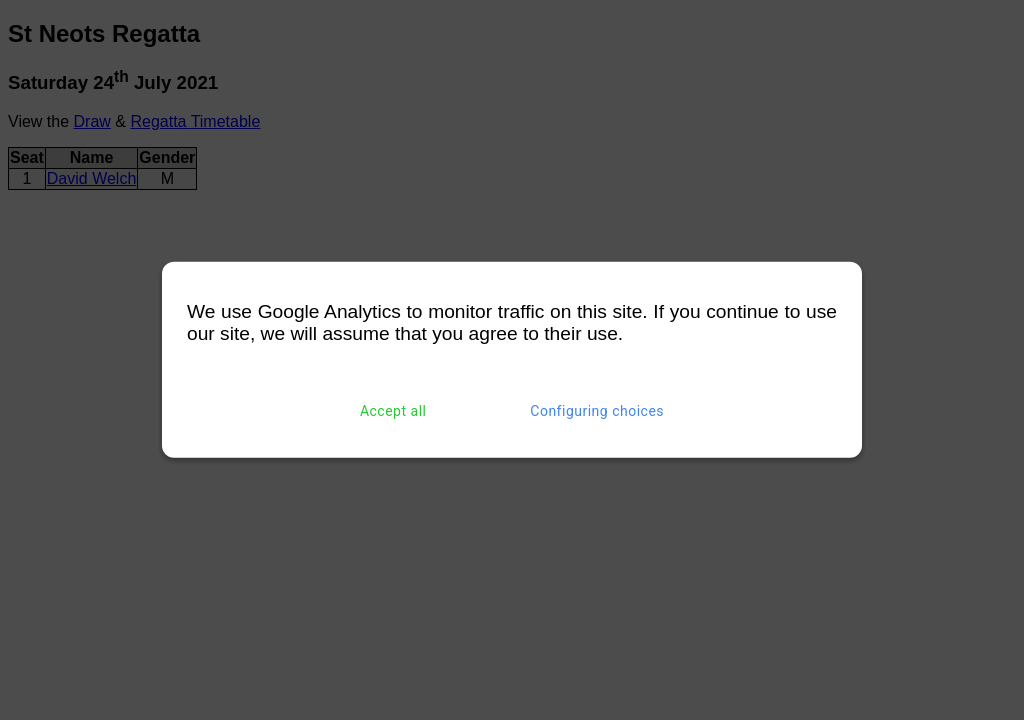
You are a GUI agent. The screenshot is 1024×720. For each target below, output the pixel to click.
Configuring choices (597, 411)
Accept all (393, 411)
